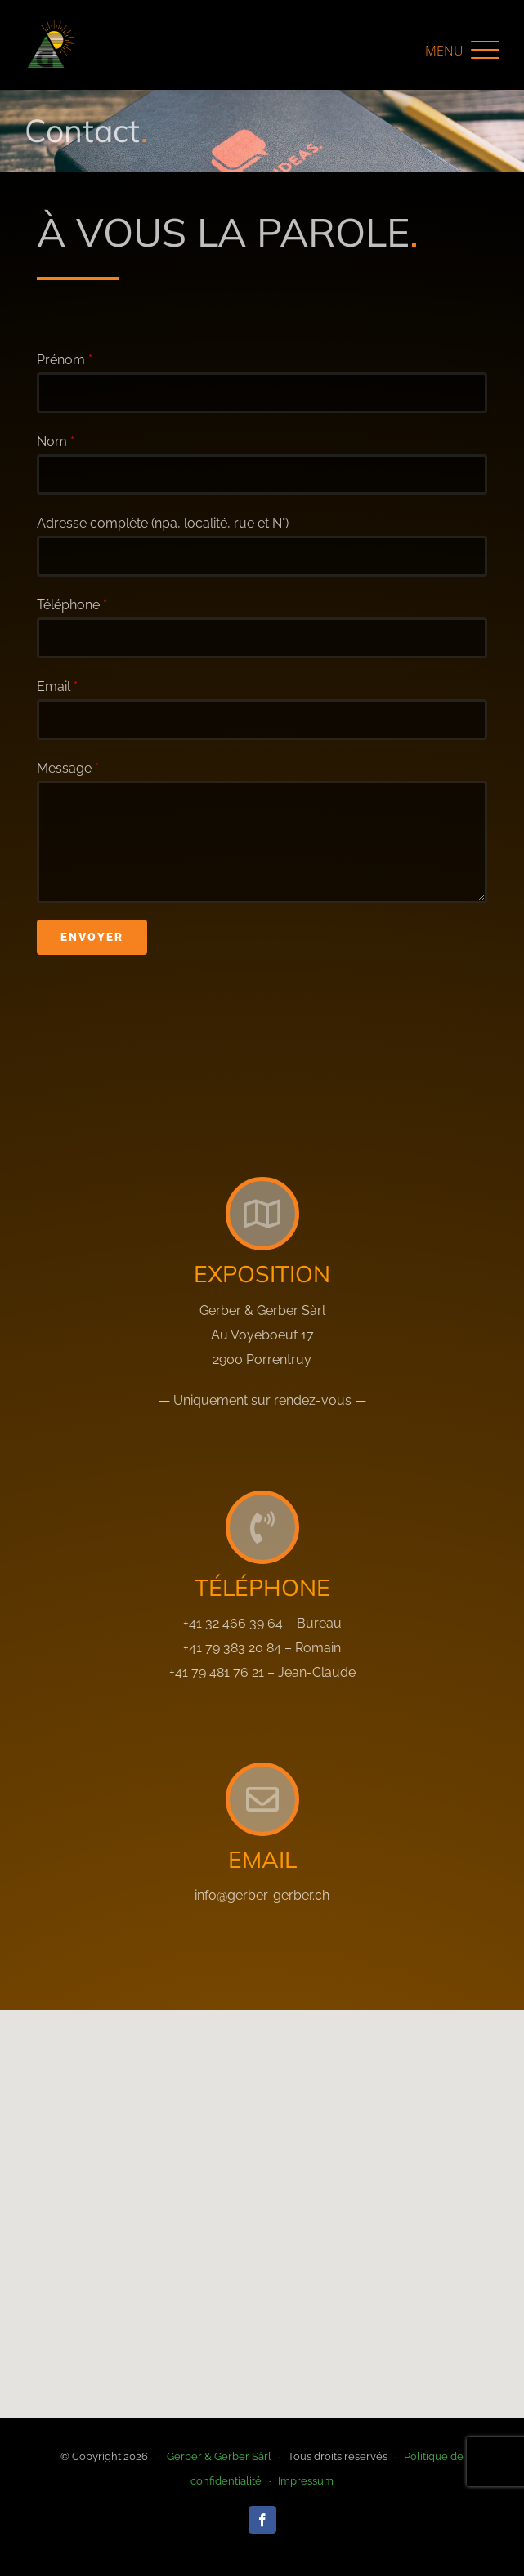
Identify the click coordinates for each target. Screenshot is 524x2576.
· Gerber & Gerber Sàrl (210, 2456)
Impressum (306, 2481)
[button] (462, 50)
